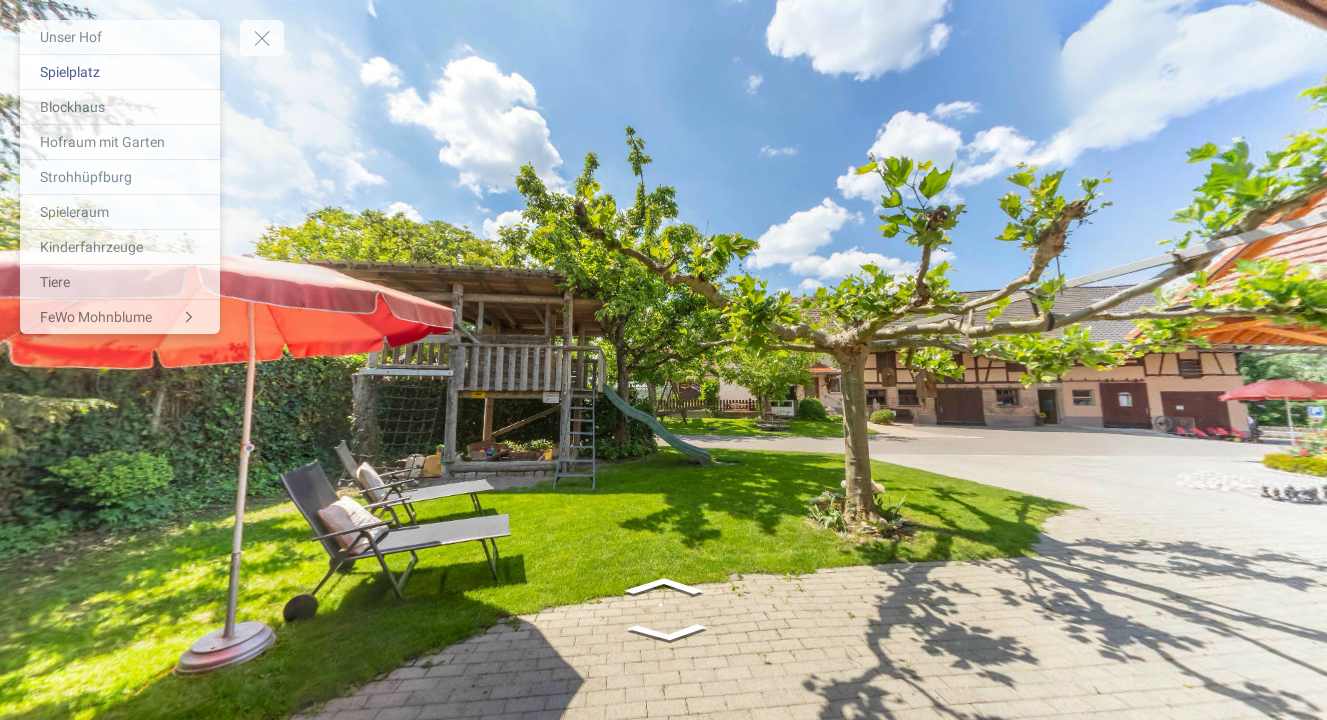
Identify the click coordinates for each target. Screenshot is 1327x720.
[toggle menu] (262, 38)
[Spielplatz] (120, 72)
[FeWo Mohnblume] (120, 317)
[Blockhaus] (120, 107)
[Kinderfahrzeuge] (120, 247)
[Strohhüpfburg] (120, 177)
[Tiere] (120, 282)
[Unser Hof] (120, 37)
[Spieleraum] (120, 212)
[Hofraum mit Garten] (120, 142)
